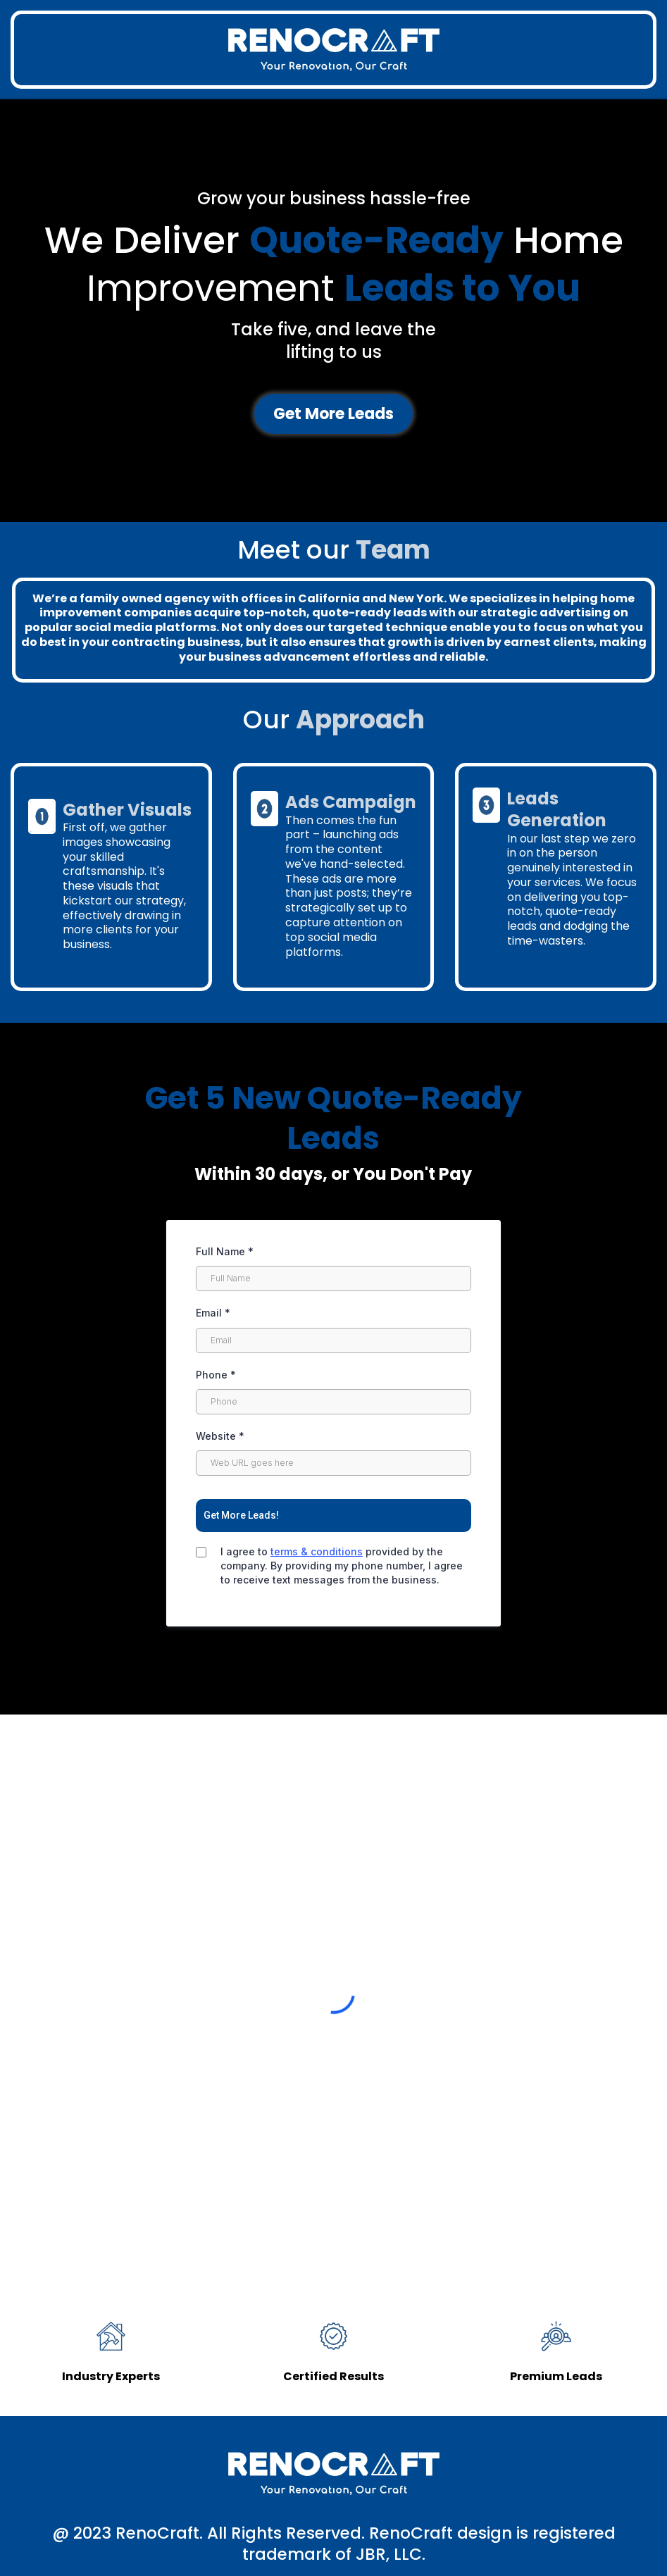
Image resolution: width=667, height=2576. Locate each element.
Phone (216, 1375)
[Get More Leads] (333, 414)
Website (220, 1436)
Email (213, 1313)
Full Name (225, 1251)
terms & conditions (316, 1551)
